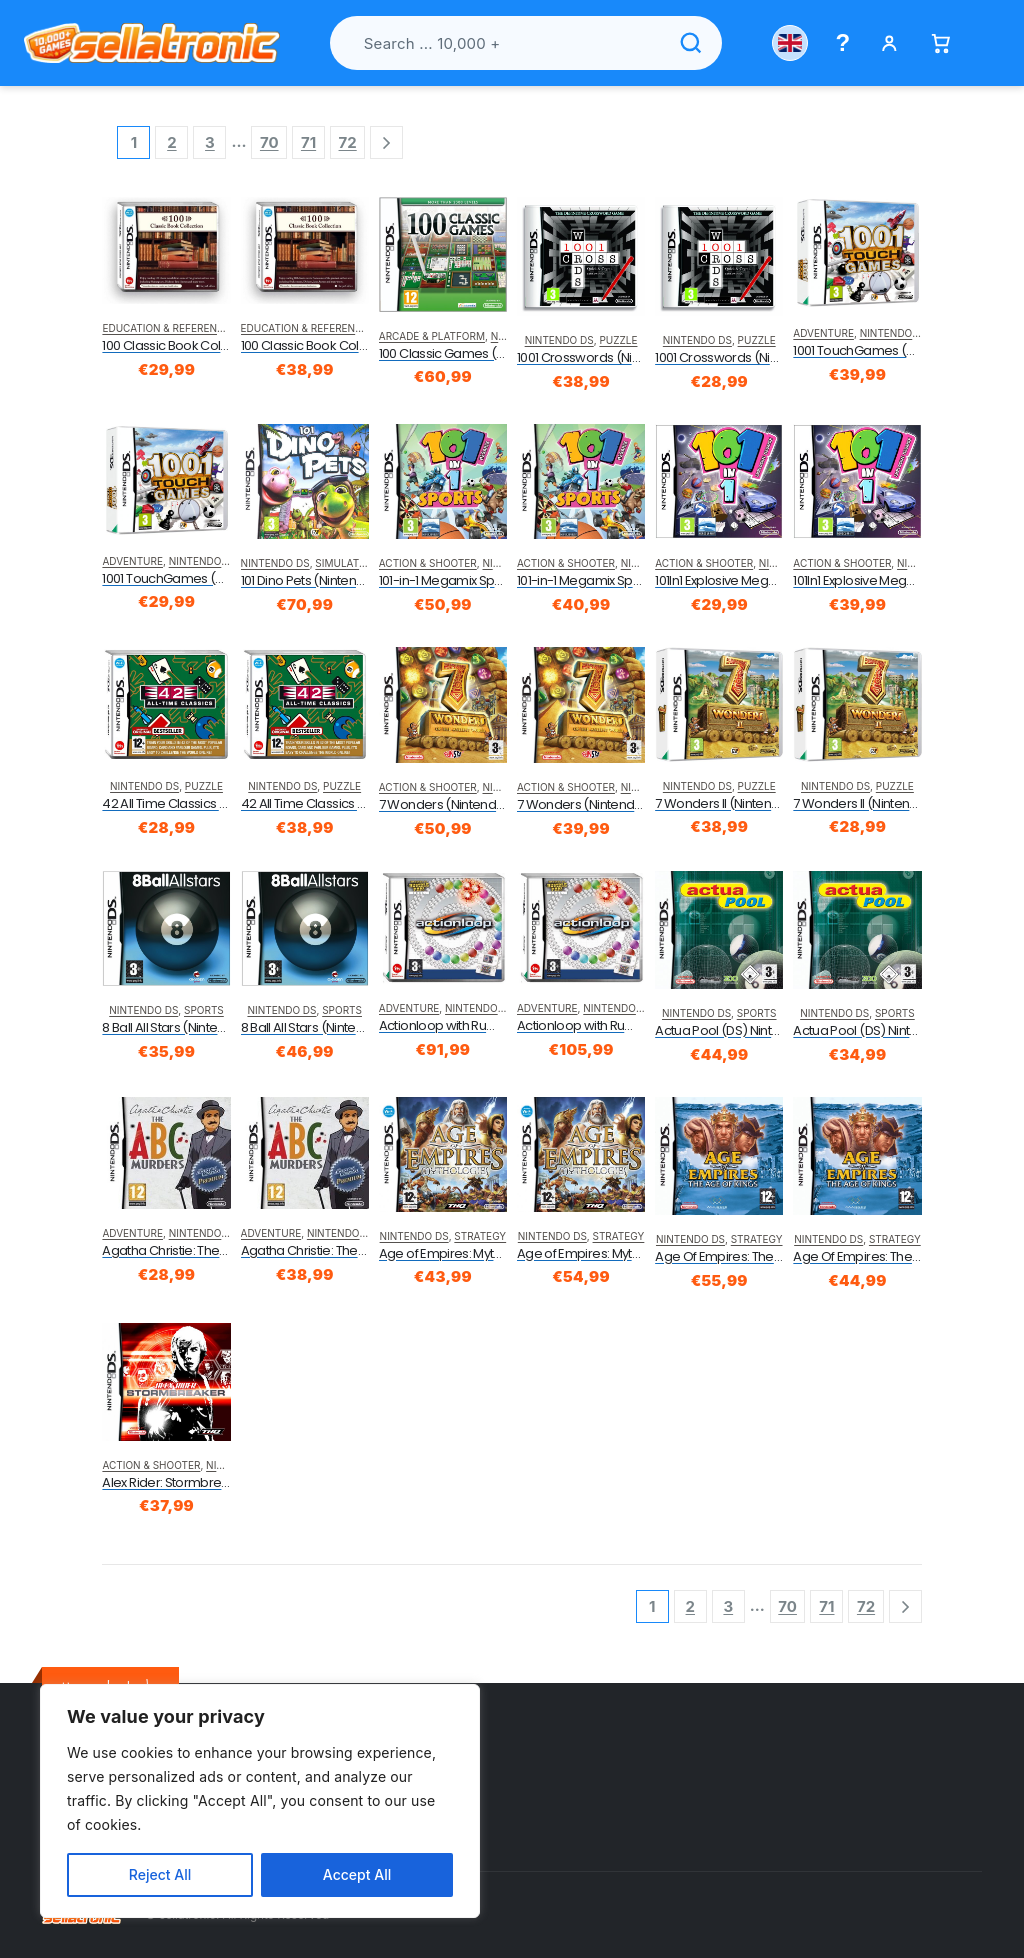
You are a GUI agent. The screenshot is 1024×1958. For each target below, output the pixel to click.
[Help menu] (843, 43)
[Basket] (940, 43)
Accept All (357, 1874)
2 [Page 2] (171, 142)
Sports (204, 1010)
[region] (260, 1801)
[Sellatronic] (152, 43)
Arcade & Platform (432, 336)
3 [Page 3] (210, 142)
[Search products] (526, 43)
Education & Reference (166, 328)
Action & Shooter (428, 563)
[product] (166, 251)
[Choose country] (790, 43)
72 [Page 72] (348, 142)
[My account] (889, 43)
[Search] (691, 43)
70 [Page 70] (269, 142)
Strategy (480, 1236)
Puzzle (618, 340)
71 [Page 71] (308, 142)
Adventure (823, 333)
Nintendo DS (559, 340)
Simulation (346, 563)
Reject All (160, 1874)
